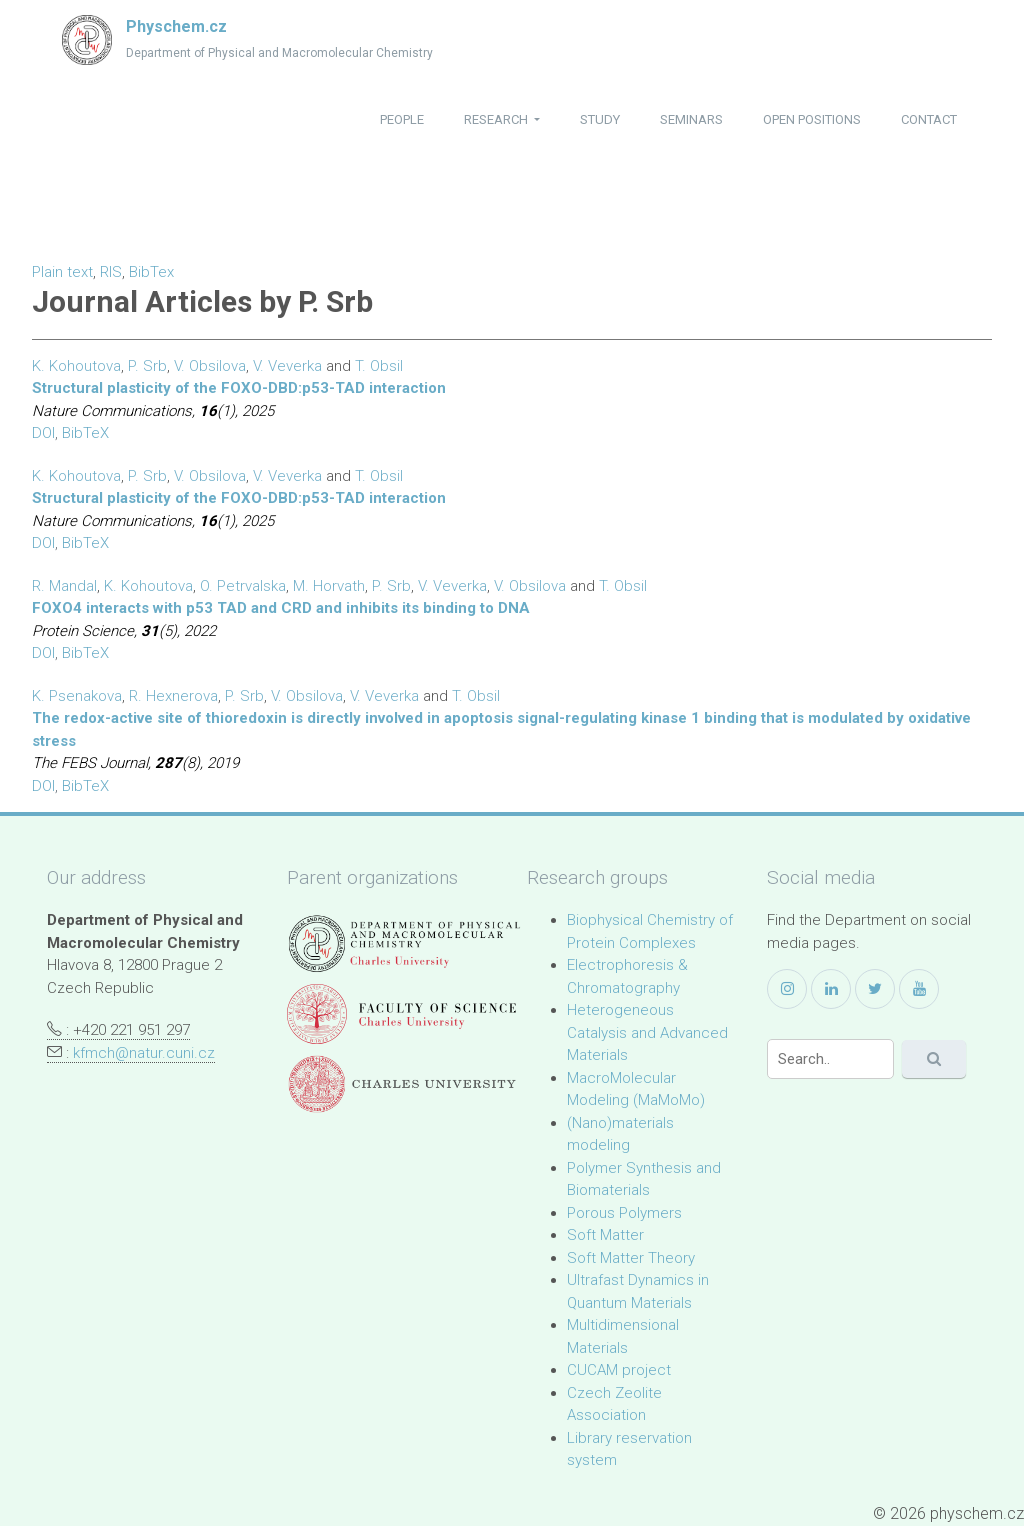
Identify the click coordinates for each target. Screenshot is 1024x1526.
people (402, 119)
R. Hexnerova (173, 696)
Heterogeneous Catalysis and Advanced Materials (647, 1032)
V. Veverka (287, 366)
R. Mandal (64, 586)
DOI (43, 433)
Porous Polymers (624, 1213)
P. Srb (147, 366)
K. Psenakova (77, 696)
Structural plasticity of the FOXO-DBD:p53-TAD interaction (239, 388)
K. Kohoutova (76, 366)
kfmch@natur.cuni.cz (144, 1053)
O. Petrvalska (243, 586)
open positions (812, 119)
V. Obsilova (210, 366)
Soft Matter (605, 1235)
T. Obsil (379, 366)
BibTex (151, 272)
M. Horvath (329, 586)
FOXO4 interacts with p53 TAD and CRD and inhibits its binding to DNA (281, 608)
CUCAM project (619, 1370)
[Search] (830, 1059)
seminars (691, 119)
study (600, 119)
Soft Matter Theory (631, 1258)
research (497, 119)
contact (929, 119)
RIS (111, 272)
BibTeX (85, 433)
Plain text (62, 272)
